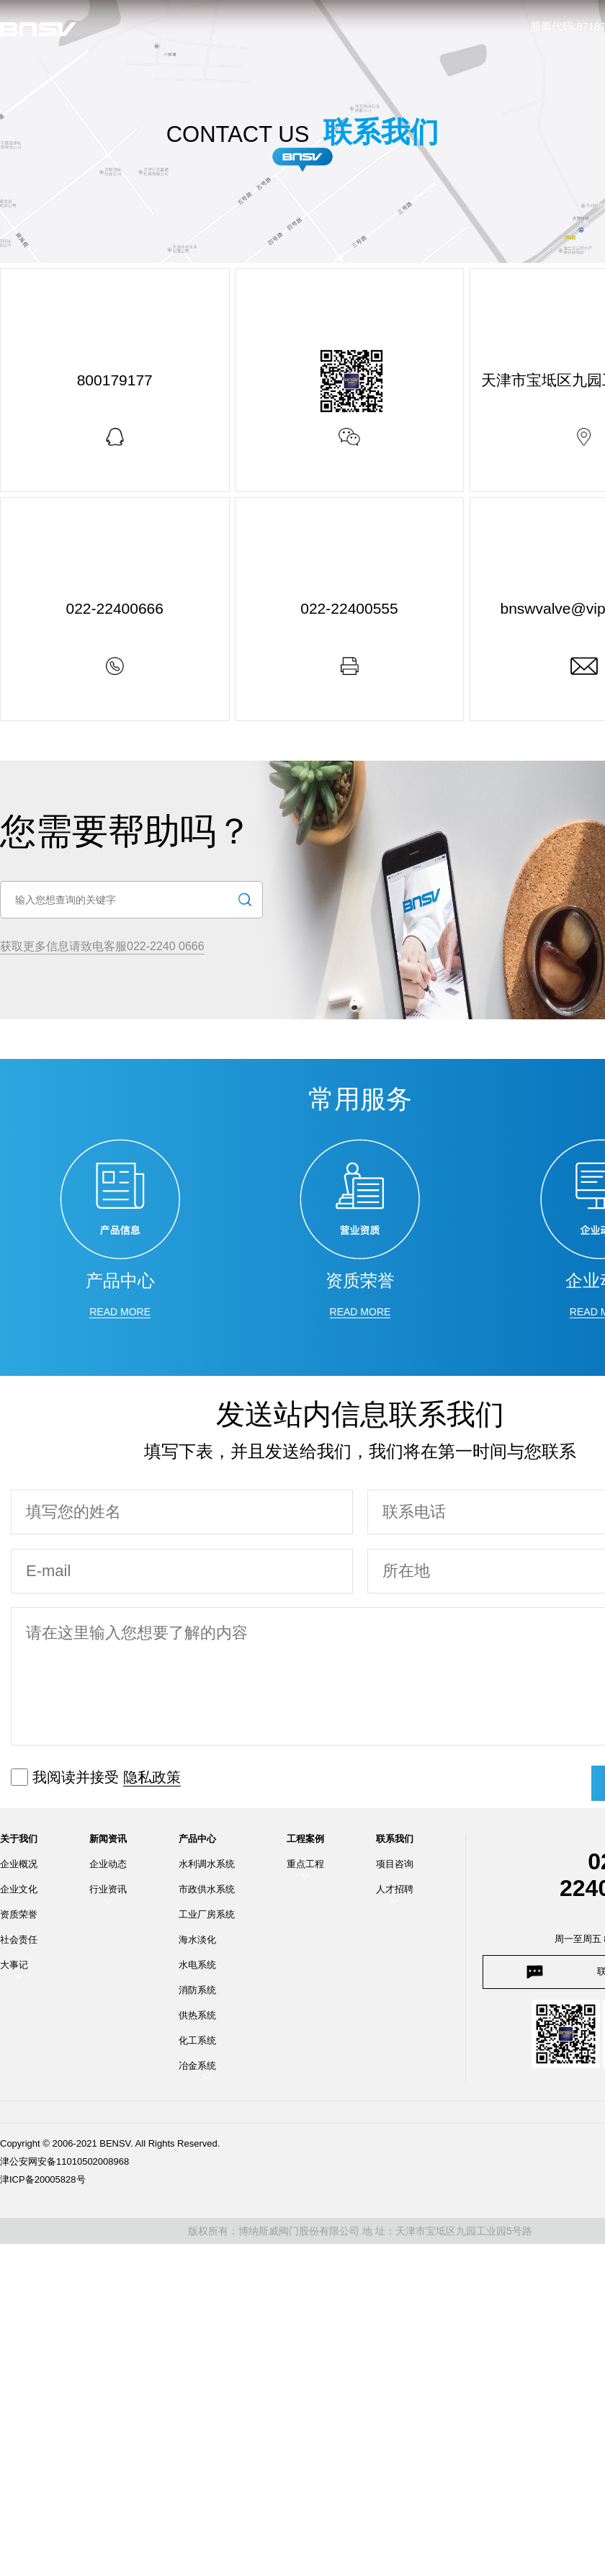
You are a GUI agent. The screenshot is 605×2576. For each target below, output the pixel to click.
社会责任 (18, 1943)
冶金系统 (197, 2069)
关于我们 (18, 1843)
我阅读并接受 (96, 1781)
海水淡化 (197, 1943)
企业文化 (18, 1892)
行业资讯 (108, 1892)
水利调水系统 (207, 1867)
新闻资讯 (108, 1843)
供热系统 (197, 2018)
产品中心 (197, 1843)
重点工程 (305, 1867)
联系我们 (394, 1843)
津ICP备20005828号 (43, 2183)
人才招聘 (394, 1892)
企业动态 (108, 1867)
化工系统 (197, 2044)
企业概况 (18, 1867)
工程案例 (305, 1843)
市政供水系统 (207, 1892)
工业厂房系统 (207, 1918)
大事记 (14, 1968)
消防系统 (197, 1993)
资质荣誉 (18, 1918)
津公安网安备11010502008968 (64, 2165)
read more (120, 1315)
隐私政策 (152, 1781)
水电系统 (197, 1968)
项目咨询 (394, 1867)
